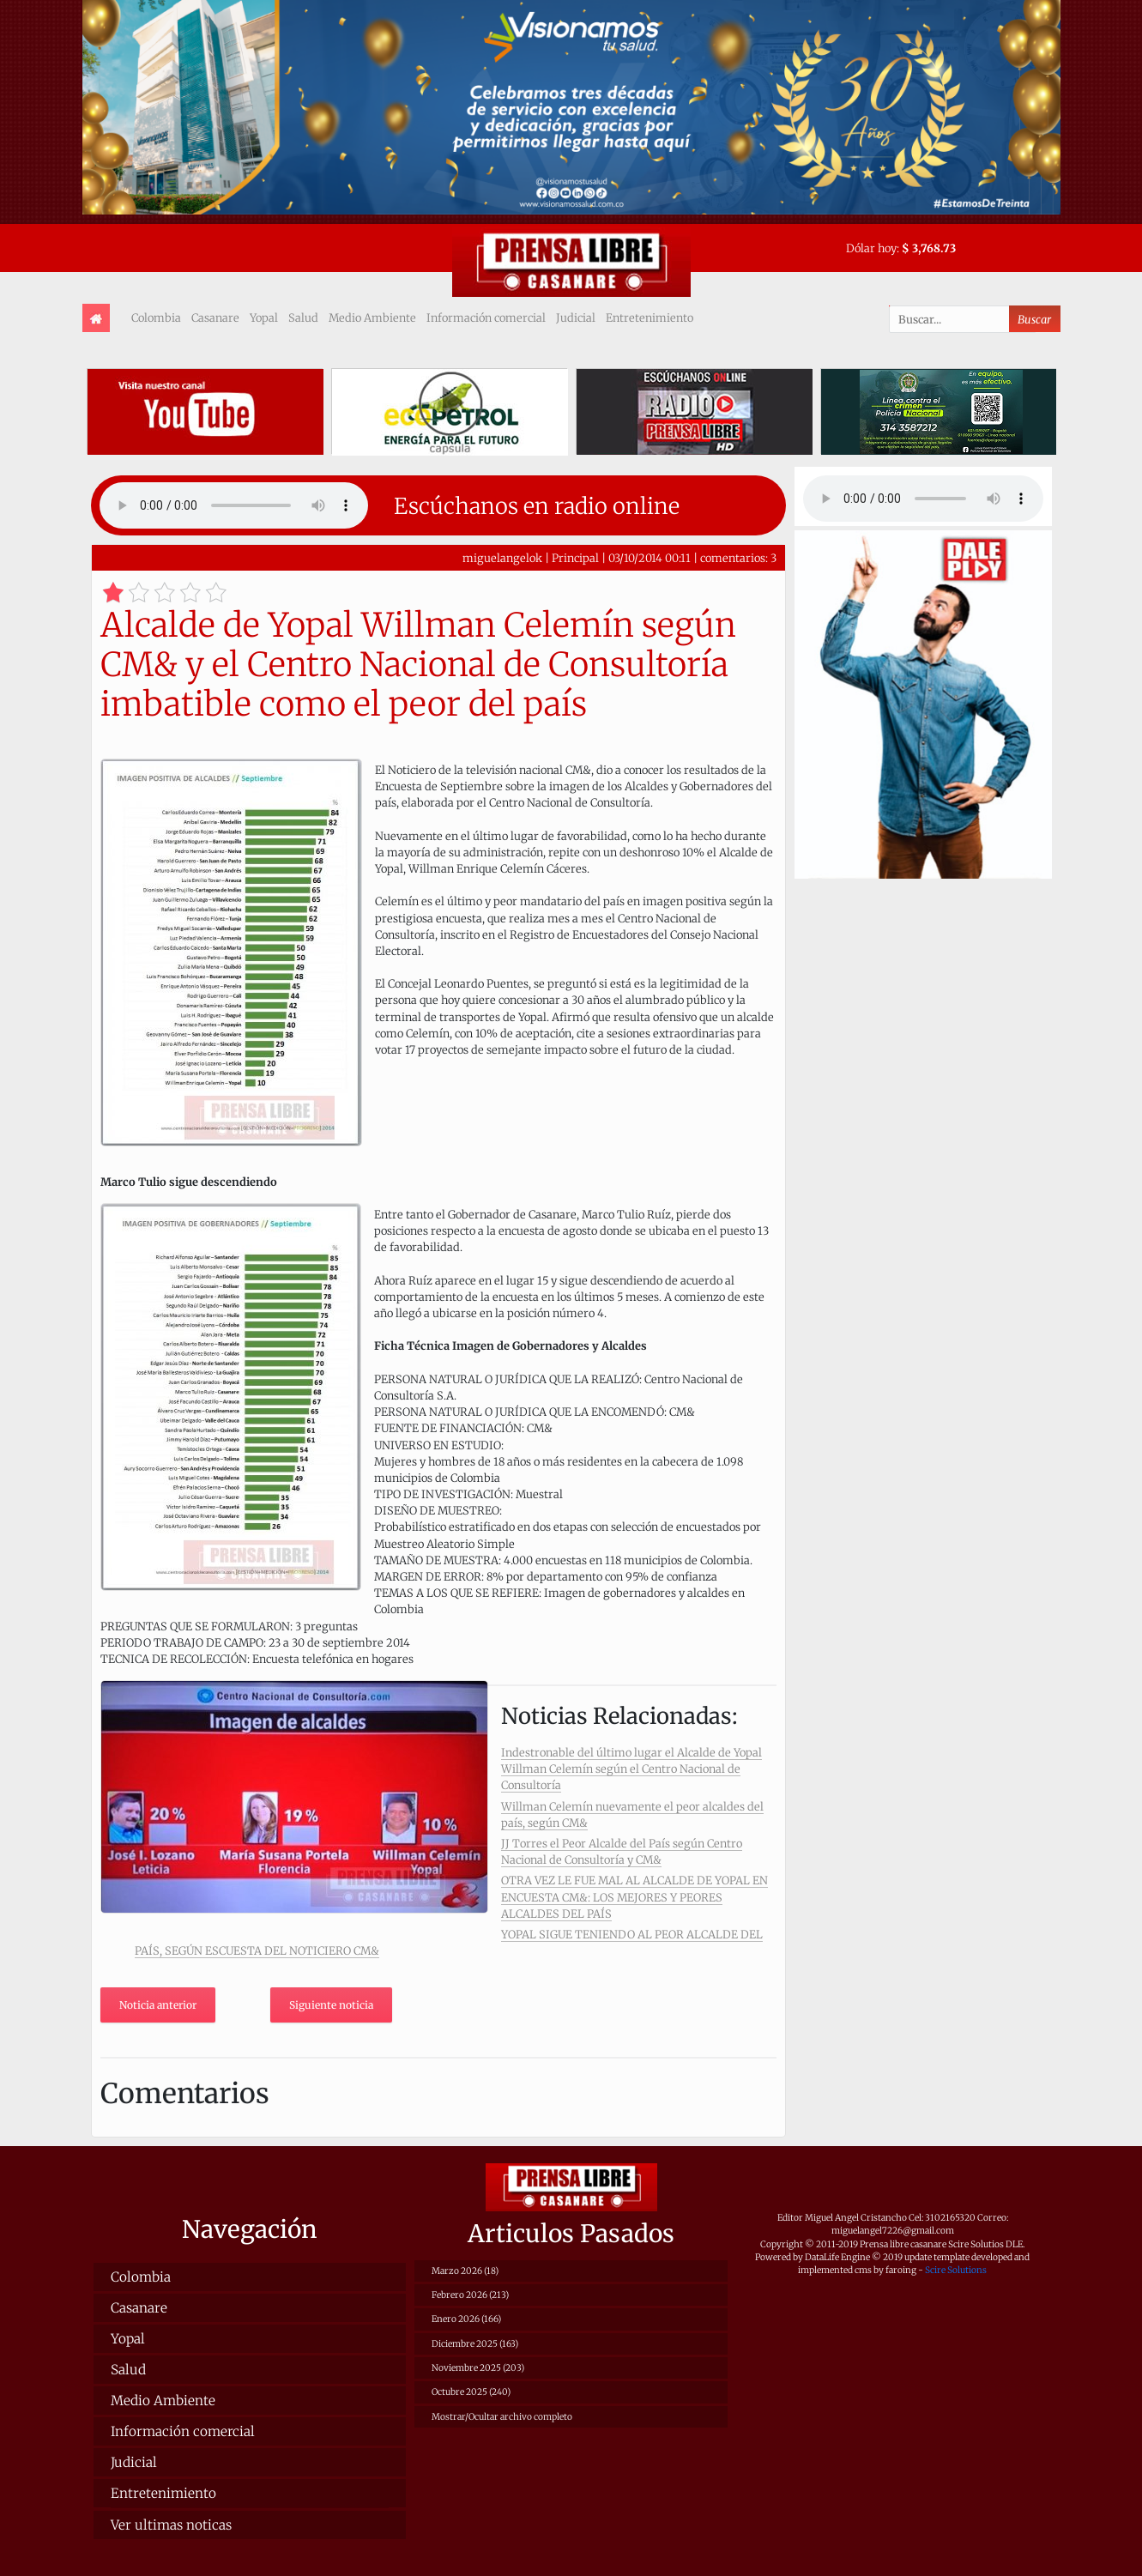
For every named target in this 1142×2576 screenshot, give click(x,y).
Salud (303, 317)
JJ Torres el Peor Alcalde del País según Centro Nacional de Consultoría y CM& (621, 1851)
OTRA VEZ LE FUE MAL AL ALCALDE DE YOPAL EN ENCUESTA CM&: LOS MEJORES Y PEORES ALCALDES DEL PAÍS (634, 1896)
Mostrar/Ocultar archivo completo (502, 2416)
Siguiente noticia (331, 2005)
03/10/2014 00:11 (649, 558)
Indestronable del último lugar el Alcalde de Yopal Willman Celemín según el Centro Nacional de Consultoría (631, 1768)
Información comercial (486, 317)
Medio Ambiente (372, 317)
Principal (575, 558)
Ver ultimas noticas (171, 2525)
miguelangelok (502, 558)
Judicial (575, 317)
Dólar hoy (871, 248)
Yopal (264, 317)
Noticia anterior (157, 2005)
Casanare (215, 317)
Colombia (156, 317)
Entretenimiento (649, 317)
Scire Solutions (956, 2270)
